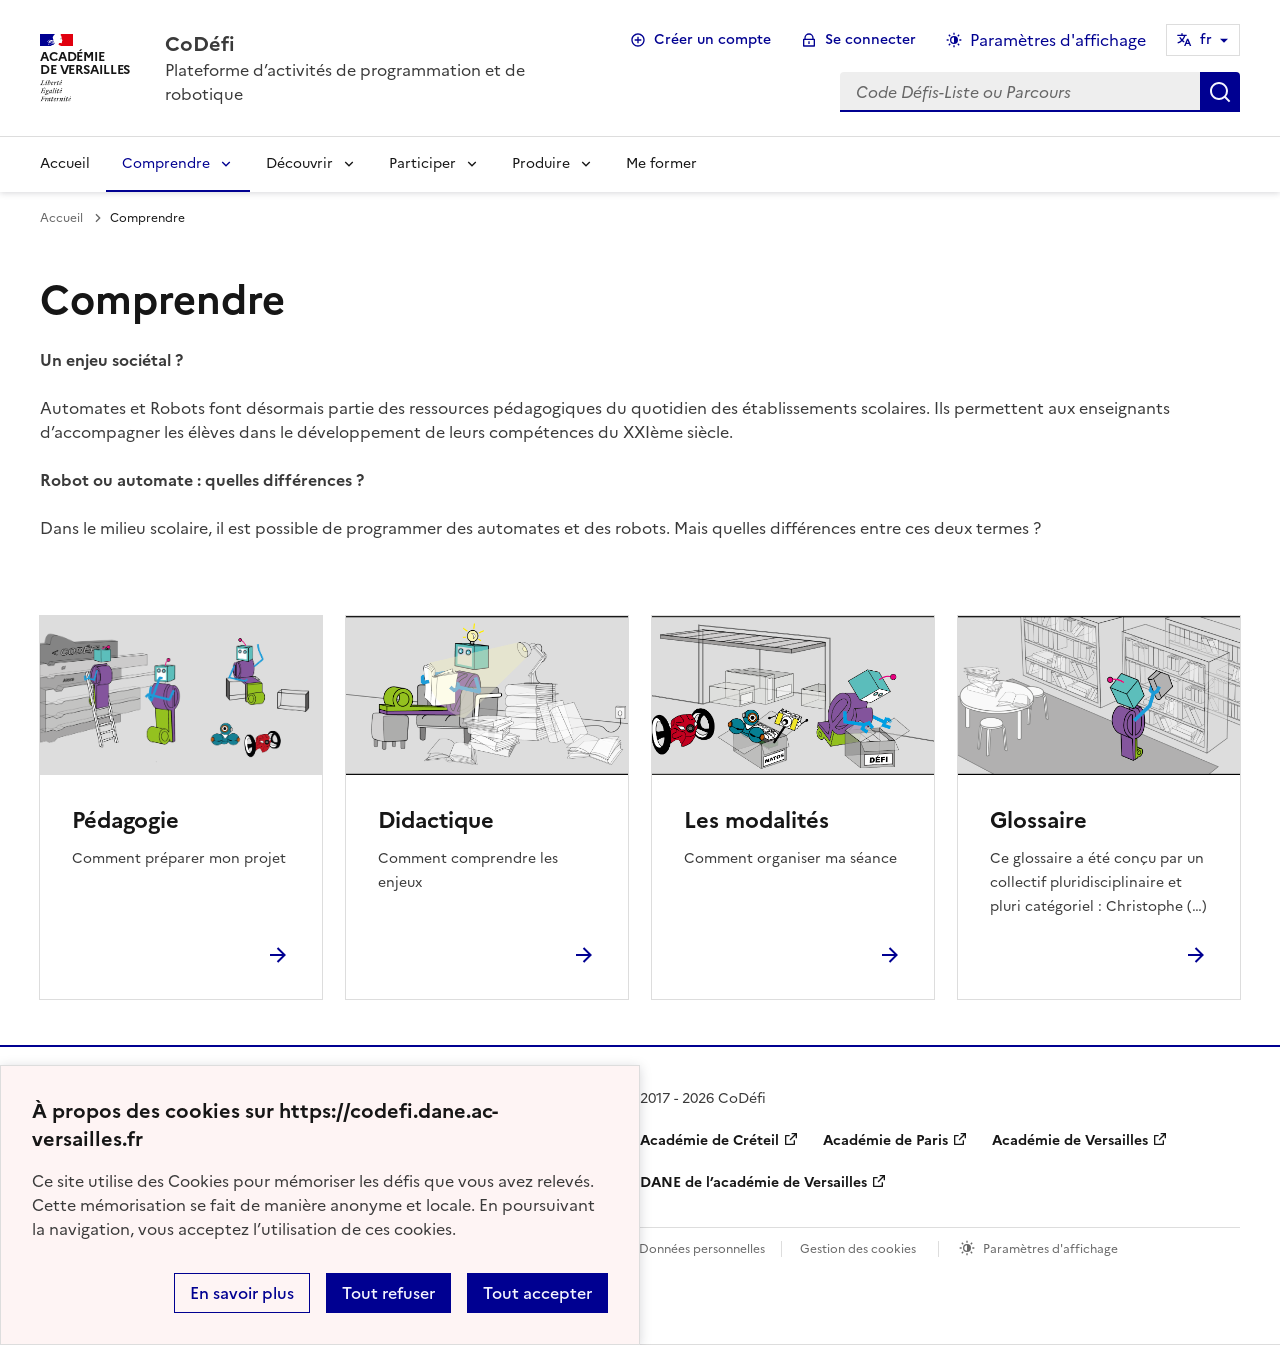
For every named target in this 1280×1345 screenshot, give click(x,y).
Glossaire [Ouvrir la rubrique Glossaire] (1038, 820)
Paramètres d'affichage (1050, 1249)
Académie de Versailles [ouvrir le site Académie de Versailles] (1070, 1140)
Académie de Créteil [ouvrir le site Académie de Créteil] (709, 1140)
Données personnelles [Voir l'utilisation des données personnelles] (702, 1249)
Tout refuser (388, 1293)
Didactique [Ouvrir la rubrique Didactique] (436, 820)
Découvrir (299, 163)
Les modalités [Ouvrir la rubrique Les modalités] (756, 820)
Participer (422, 163)
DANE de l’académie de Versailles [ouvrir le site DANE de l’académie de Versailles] (753, 1182)
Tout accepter (537, 1293)
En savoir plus (242, 1293)
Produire (541, 163)
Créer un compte (712, 39)
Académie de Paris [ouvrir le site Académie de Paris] (885, 1140)
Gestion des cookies (858, 1249)
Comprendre (166, 163)
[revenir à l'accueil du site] (376, 44)
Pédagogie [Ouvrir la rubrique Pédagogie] (125, 820)
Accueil (65, 163)
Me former (661, 163)
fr (1206, 39)
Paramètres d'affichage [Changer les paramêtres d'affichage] (1058, 40)
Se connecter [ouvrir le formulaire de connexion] (870, 39)
